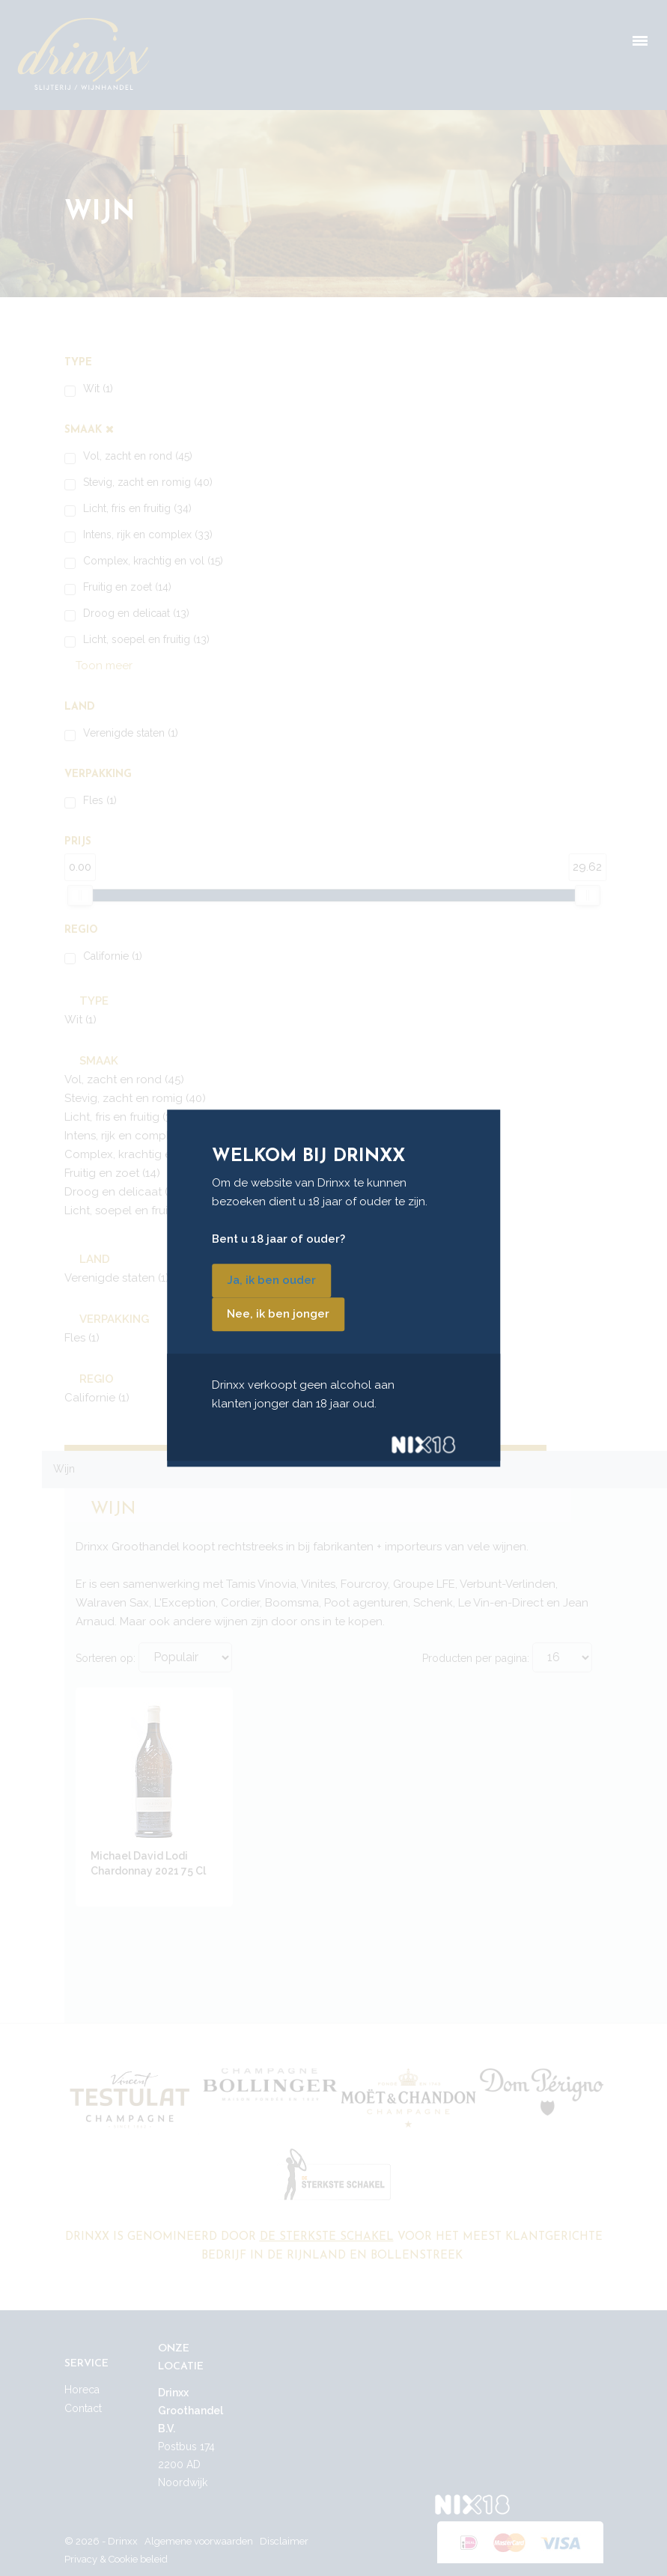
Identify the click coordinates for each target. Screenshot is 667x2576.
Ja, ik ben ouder (271, 1280)
